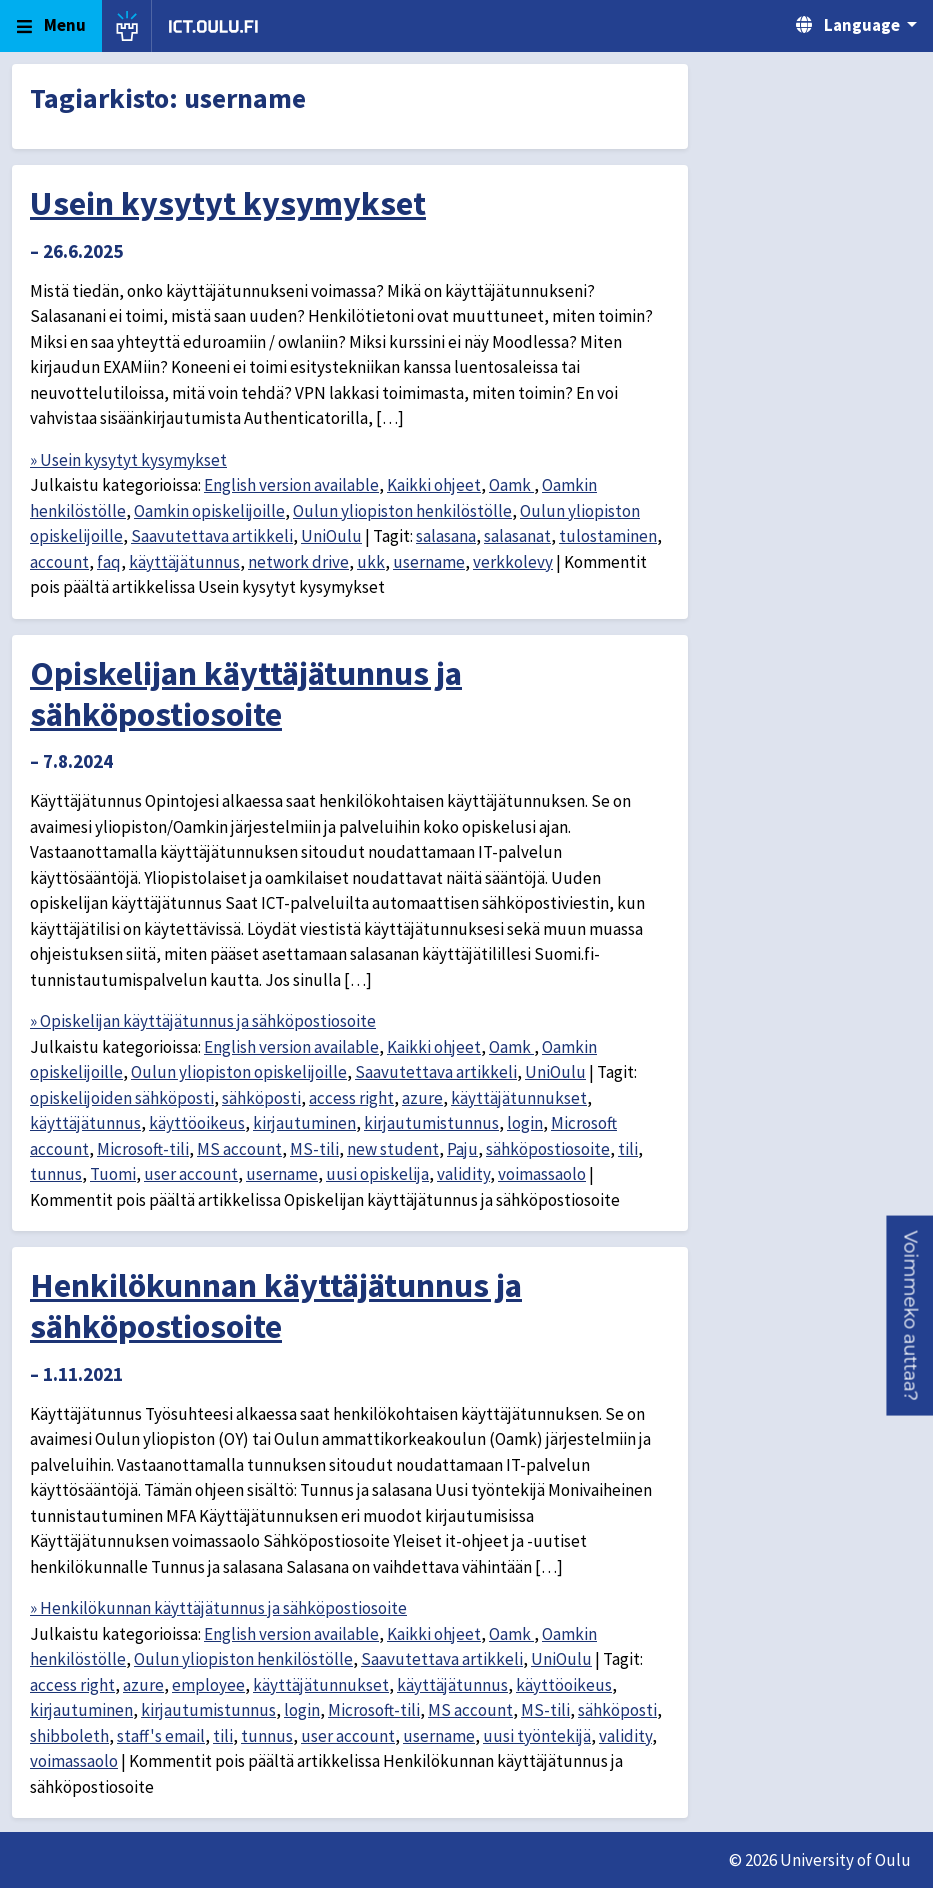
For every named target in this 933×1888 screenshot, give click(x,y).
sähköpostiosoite (548, 1149)
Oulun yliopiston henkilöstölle (402, 511)
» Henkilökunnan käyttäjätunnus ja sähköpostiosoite (218, 1608)
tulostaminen (608, 536)
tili (628, 1149)
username (429, 562)
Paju (462, 1149)
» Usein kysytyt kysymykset (128, 460)
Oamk (511, 485)
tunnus (56, 1174)
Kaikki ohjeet (434, 485)
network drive (298, 562)
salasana (446, 536)
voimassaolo (542, 1174)
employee (208, 1685)
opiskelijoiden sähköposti (122, 1098)
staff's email (161, 1736)
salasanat (517, 536)
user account (191, 1174)
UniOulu (331, 536)
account (59, 562)
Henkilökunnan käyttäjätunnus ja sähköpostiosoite (276, 1305)
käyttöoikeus (197, 1123)
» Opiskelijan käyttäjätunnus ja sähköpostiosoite (203, 1021)
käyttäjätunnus (184, 562)
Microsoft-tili (143, 1149)
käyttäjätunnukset (519, 1098)
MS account (239, 1149)
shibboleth (69, 1736)
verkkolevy (513, 562)
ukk (371, 562)
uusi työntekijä (537, 1736)
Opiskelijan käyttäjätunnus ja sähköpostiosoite (246, 693)
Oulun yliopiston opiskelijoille (239, 1072)
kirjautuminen (304, 1123)
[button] (909, 1316)
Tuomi (113, 1174)
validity (463, 1174)
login (525, 1123)
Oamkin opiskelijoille (209, 511)
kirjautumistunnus (431, 1123)
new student (393, 1149)
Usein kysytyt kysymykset (228, 203)
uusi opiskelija (377, 1174)
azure (422, 1098)
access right (351, 1098)
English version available (291, 485)
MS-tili (314, 1149)
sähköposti (261, 1098)
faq (109, 562)
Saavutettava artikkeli (212, 536)
